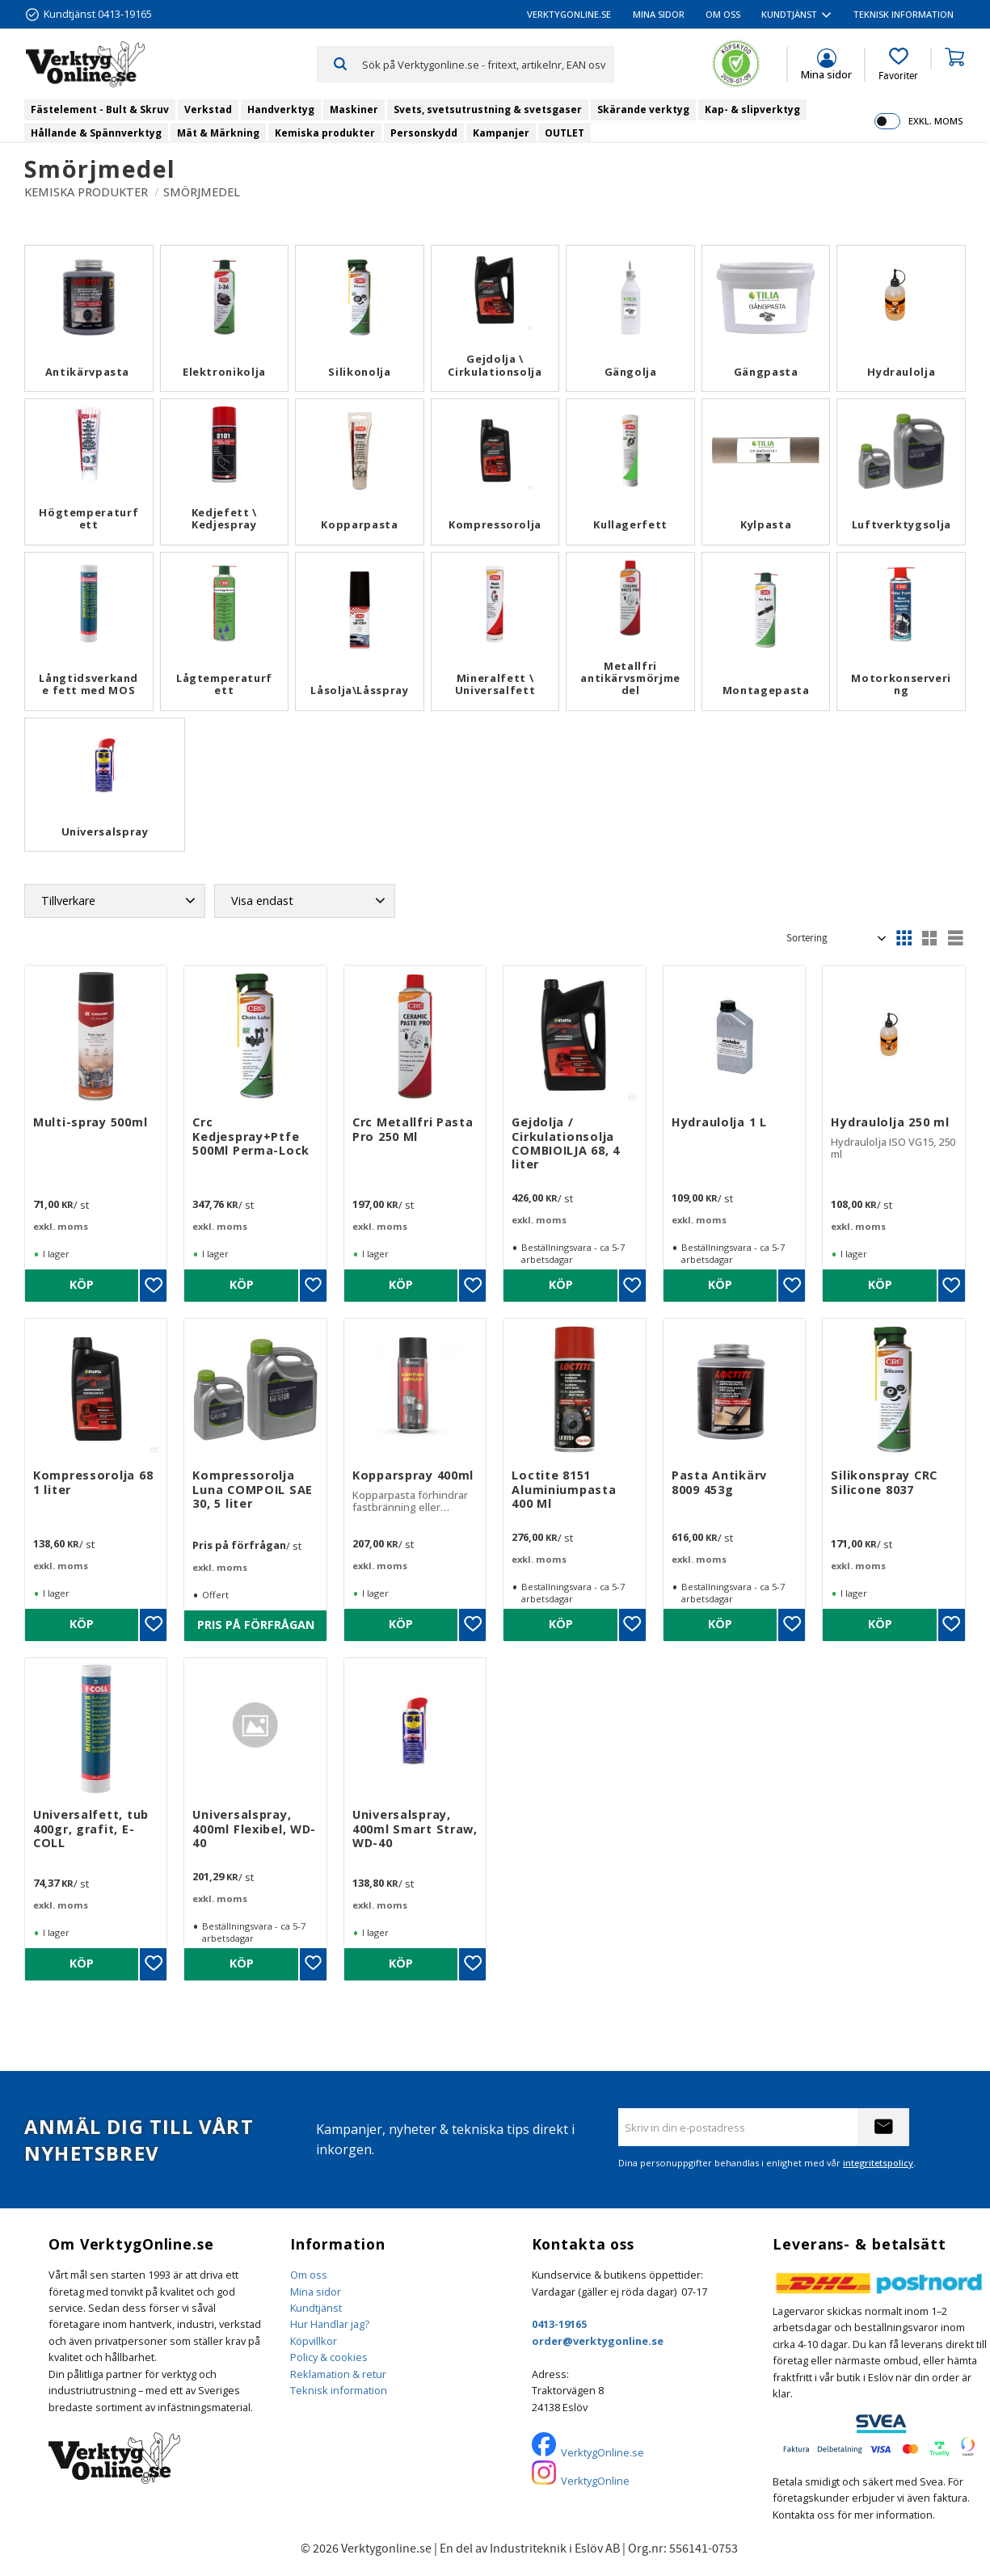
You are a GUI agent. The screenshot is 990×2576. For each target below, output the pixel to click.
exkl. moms (935, 121)
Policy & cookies (329, 2357)
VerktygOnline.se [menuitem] (569, 14)
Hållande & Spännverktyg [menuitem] (96, 133)
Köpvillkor (313, 2341)
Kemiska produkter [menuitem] (325, 133)
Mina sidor (315, 2291)
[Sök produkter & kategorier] (487, 64)
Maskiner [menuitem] (354, 109)
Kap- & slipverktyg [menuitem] (752, 109)
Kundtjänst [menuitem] (789, 14)
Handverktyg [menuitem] (280, 109)
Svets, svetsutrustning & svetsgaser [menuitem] (488, 109)
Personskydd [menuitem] (423, 133)
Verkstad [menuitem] (208, 109)
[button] (898, 65)
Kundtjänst (316, 2307)
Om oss (308, 2274)
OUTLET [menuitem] (564, 133)
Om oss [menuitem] (723, 14)
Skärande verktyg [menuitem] (643, 109)
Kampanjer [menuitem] (501, 133)
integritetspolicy (878, 2163)
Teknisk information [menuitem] (903, 14)
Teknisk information (338, 2390)
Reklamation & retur (338, 2374)
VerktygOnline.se (602, 2452)
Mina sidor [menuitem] (659, 14)
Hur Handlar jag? (329, 2324)
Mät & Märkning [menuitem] (218, 133)
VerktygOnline (595, 2480)
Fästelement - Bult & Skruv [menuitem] (100, 109)
